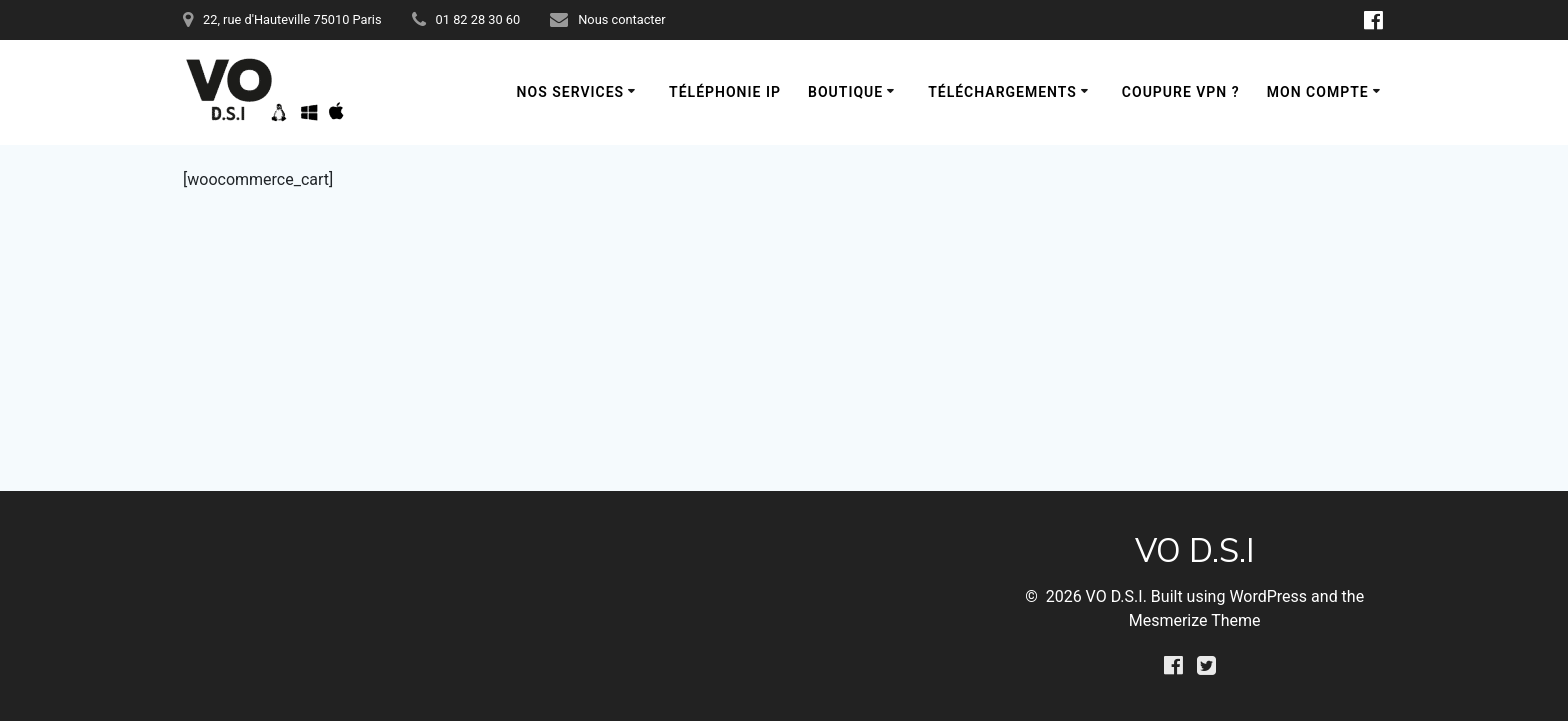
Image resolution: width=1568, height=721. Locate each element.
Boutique (845, 92)
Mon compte (1318, 92)
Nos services (571, 92)
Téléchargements (1002, 92)
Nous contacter (621, 19)
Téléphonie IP (725, 92)
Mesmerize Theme (1195, 620)
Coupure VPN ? (1181, 92)
